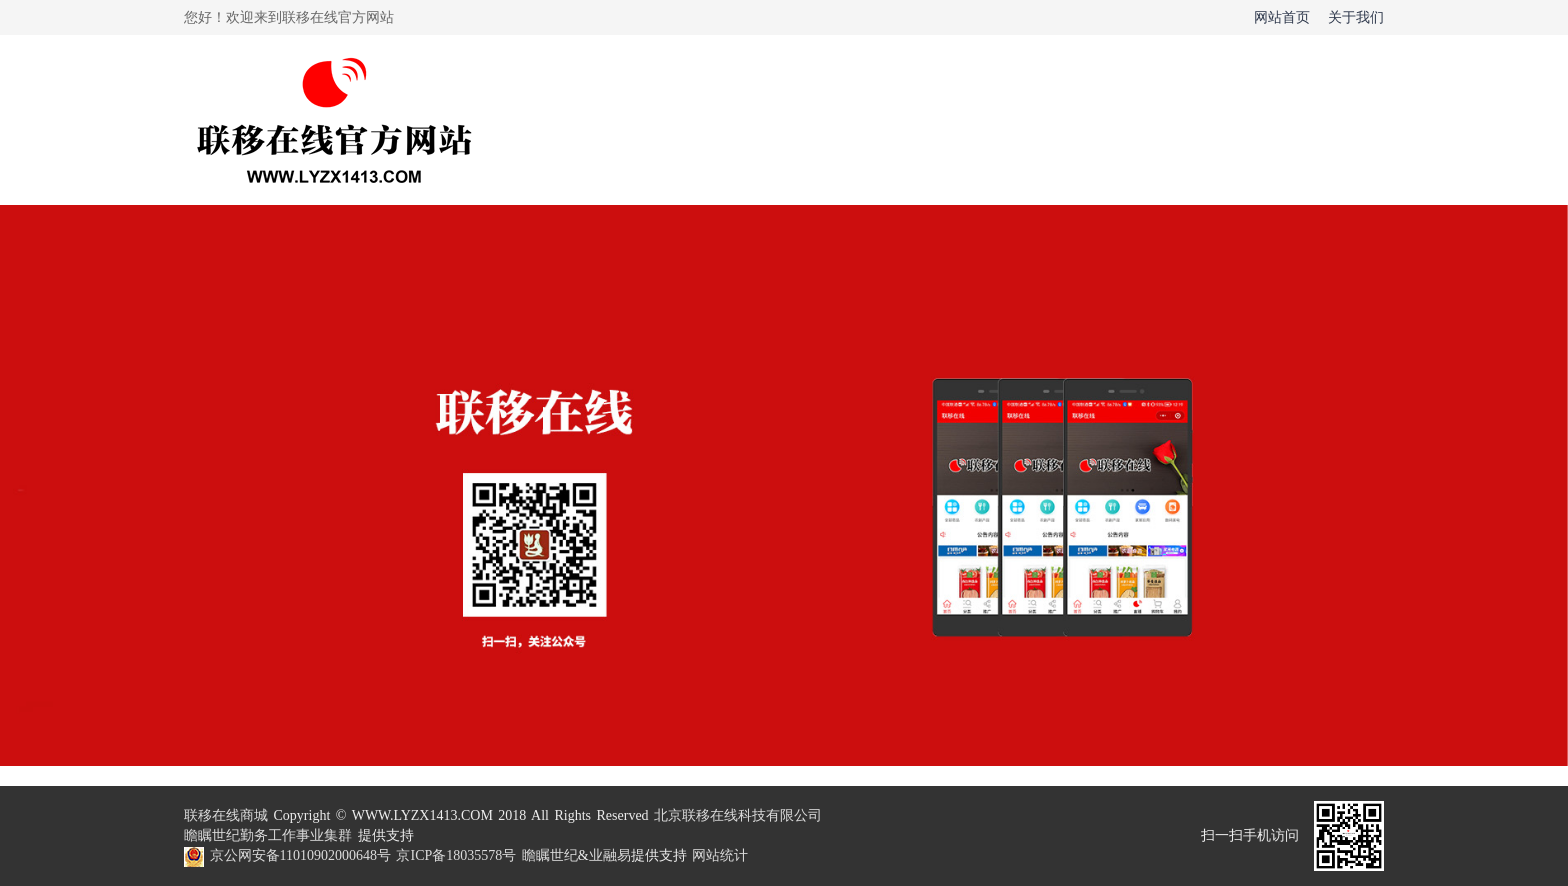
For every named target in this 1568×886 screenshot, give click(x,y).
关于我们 (1356, 17)
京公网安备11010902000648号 (300, 855)
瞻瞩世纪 (212, 835)
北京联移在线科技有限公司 (738, 815)
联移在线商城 (226, 815)
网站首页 (1282, 17)
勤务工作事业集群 (296, 835)
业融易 (610, 855)
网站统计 (720, 855)
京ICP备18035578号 (456, 855)
